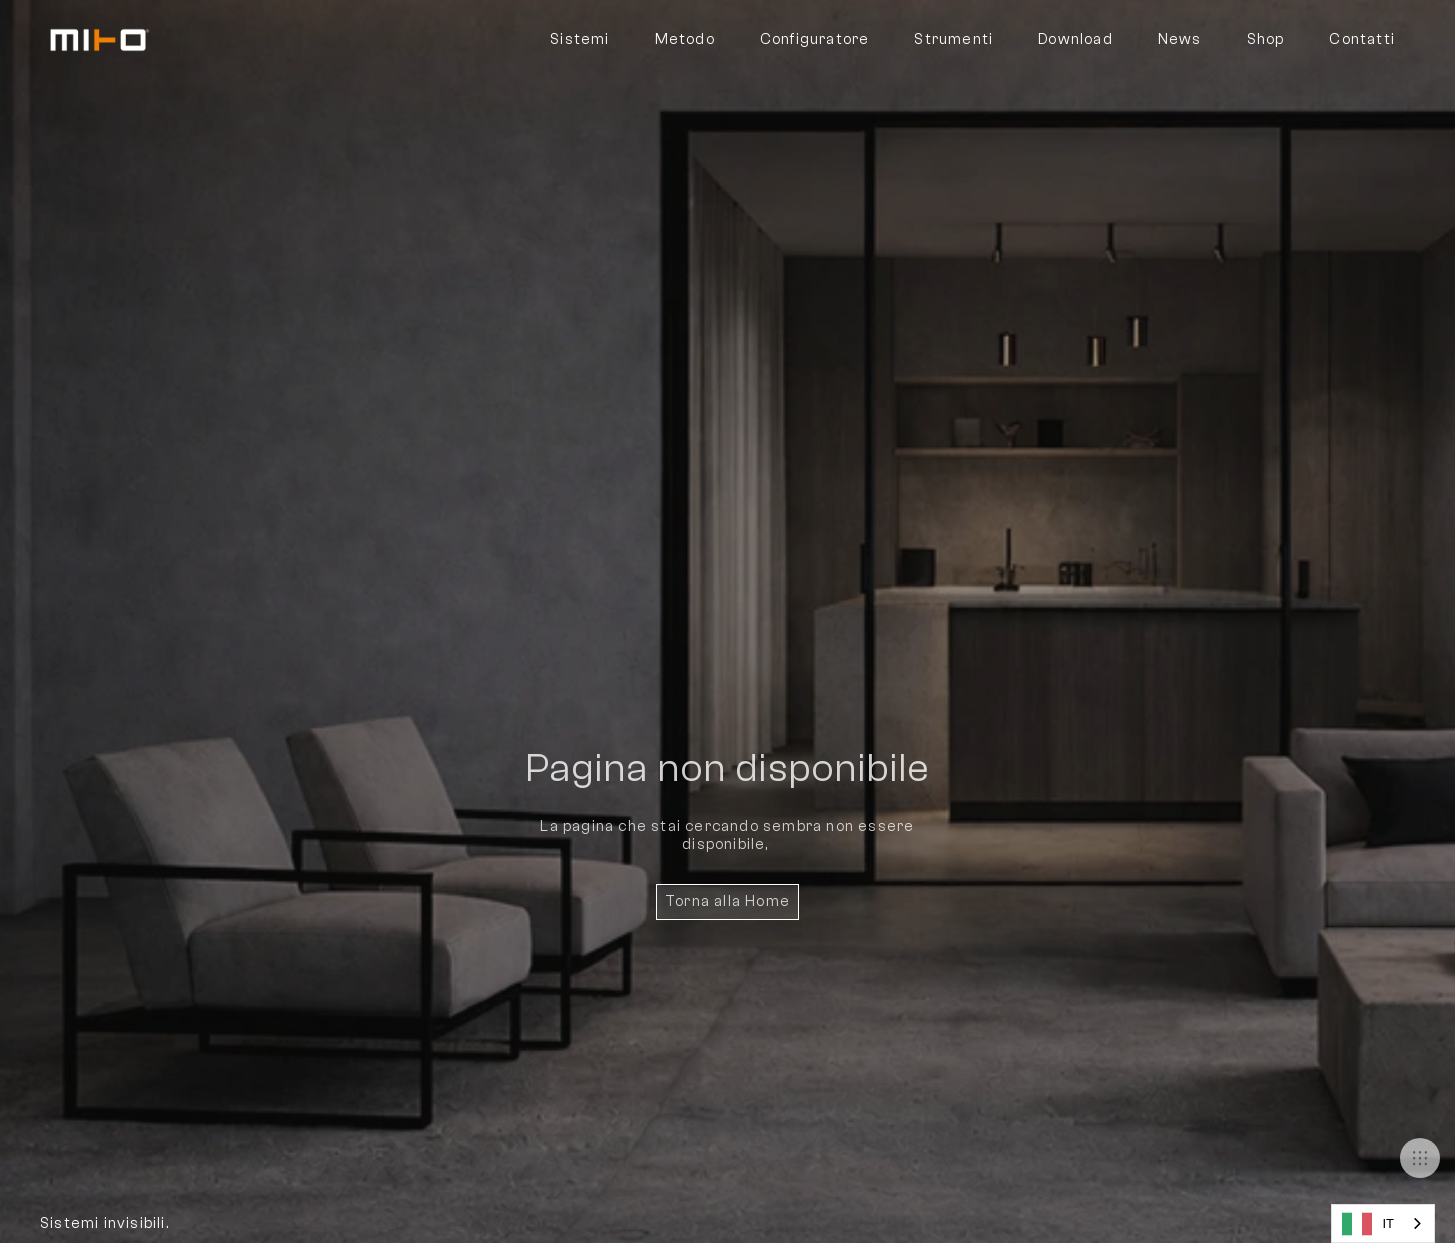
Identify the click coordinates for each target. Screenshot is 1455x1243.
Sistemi (579, 39)
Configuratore (815, 39)
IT (1368, 1224)
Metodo (685, 39)
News (1180, 39)
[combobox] (1383, 1223)
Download (1075, 39)
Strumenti (953, 39)
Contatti (1362, 39)
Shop (1266, 39)
